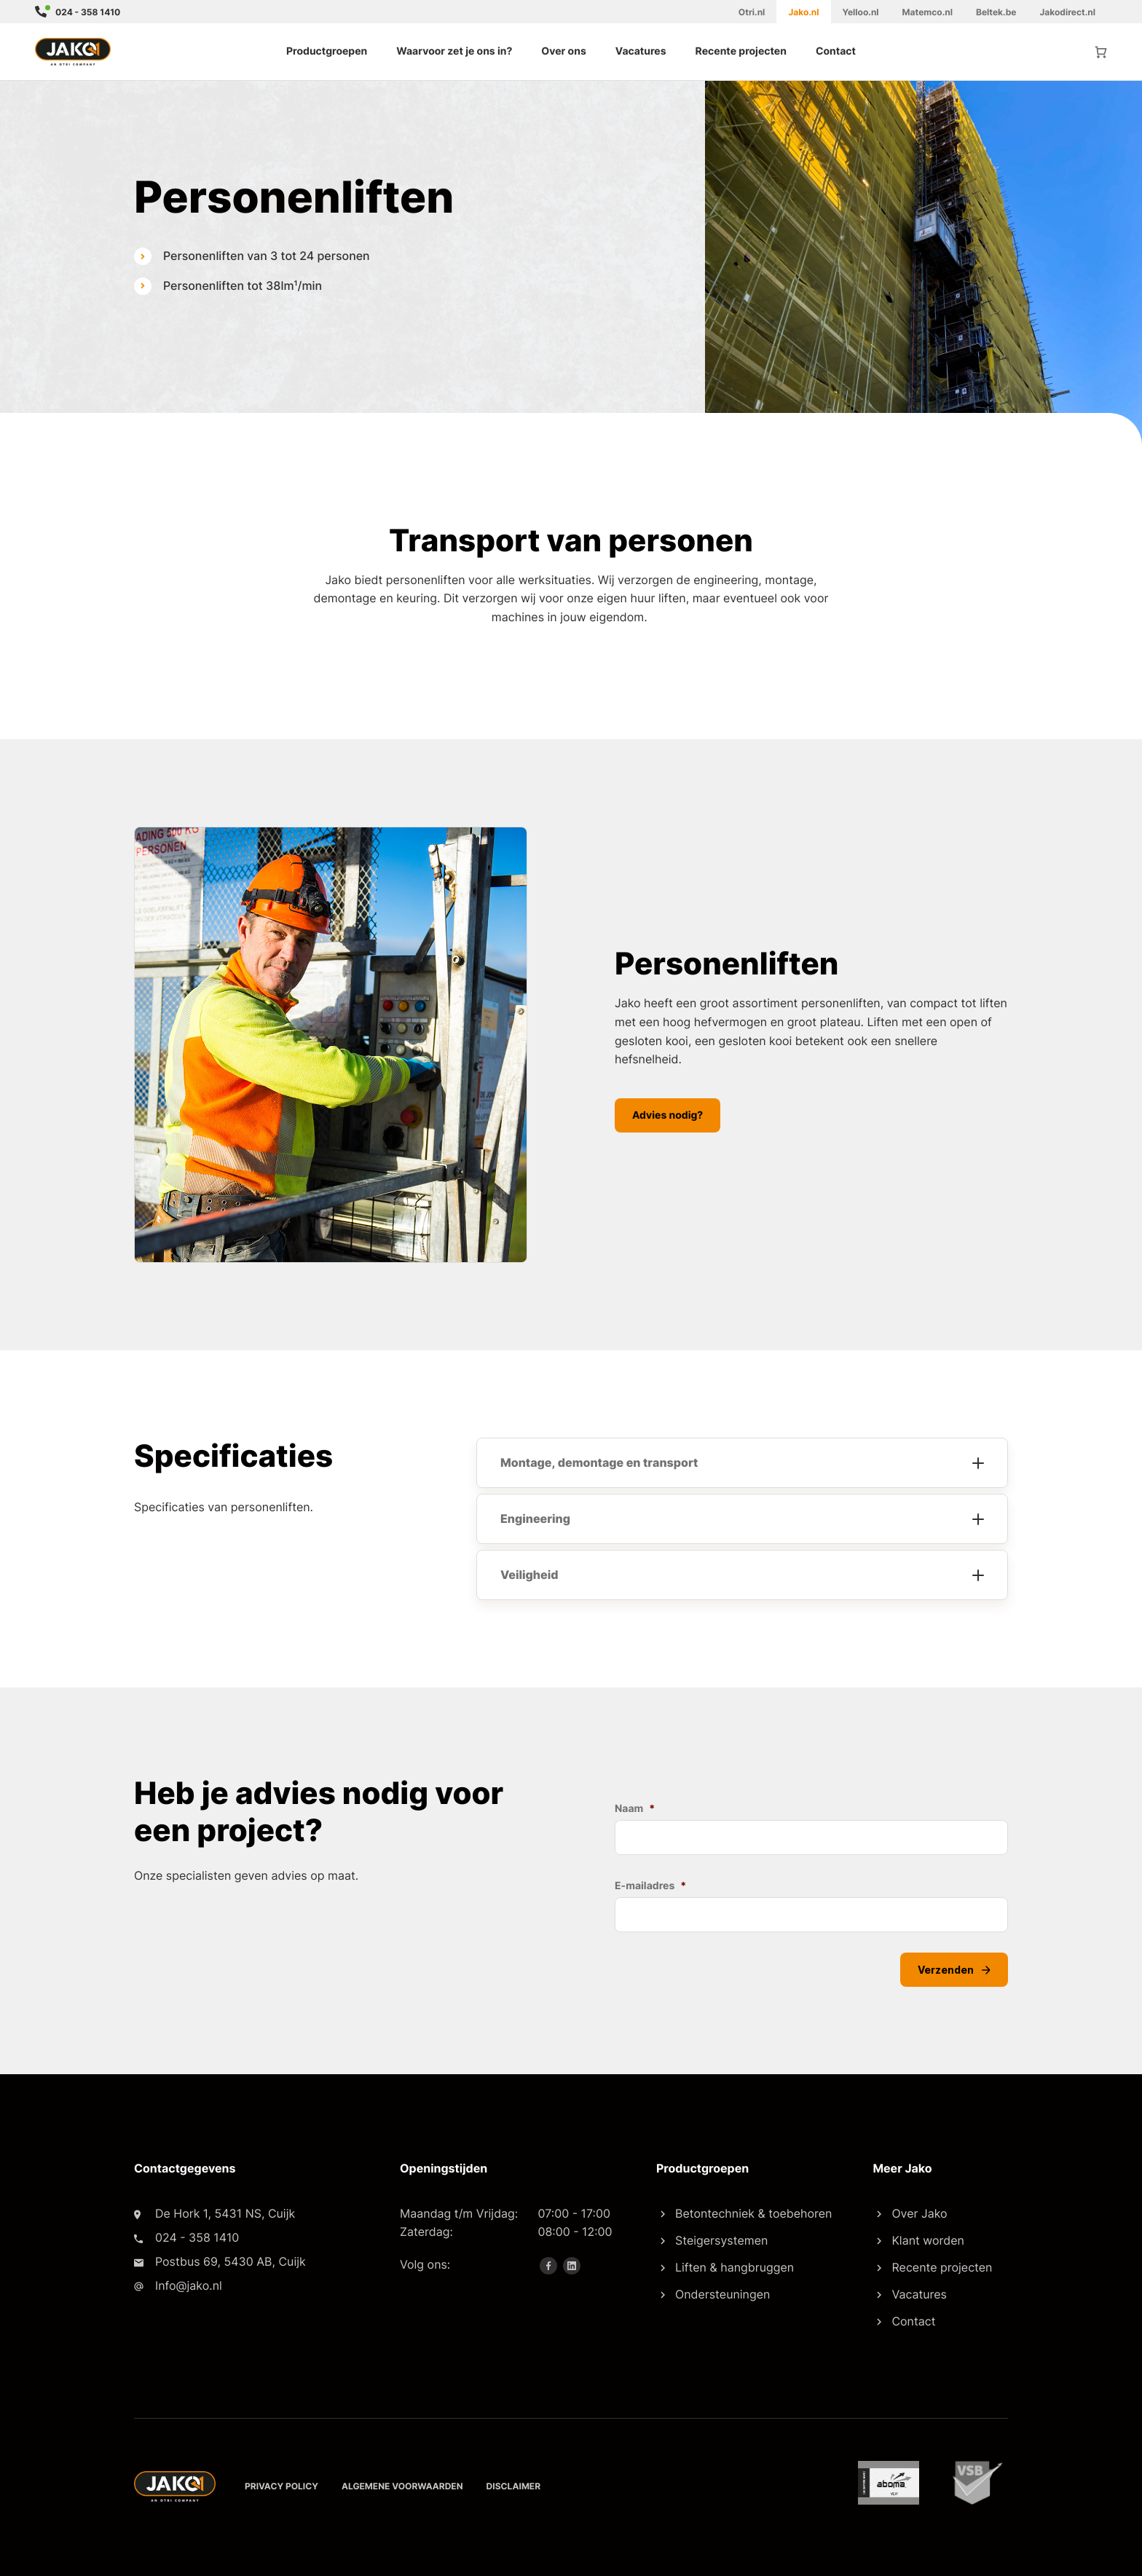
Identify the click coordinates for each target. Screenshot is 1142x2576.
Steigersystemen (714, 2240)
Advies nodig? (667, 1115)
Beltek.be (996, 12)
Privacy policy (281, 2486)
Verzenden (954, 1969)
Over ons (563, 51)
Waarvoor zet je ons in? (454, 51)
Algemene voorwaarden (402, 2486)
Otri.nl (752, 12)
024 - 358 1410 (87, 12)
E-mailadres (650, 1885)
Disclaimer (514, 2486)
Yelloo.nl (861, 12)
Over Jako (912, 2213)
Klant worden (920, 2240)
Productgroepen (326, 51)
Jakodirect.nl (1067, 12)
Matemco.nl (927, 12)
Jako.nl (803, 12)
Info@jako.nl (188, 2285)
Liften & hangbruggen (727, 2267)
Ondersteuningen (715, 2294)
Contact (836, 51)
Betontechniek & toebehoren (746, 2213)
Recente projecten (741, 51)
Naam (635, 1808)
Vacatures (640, 51)
